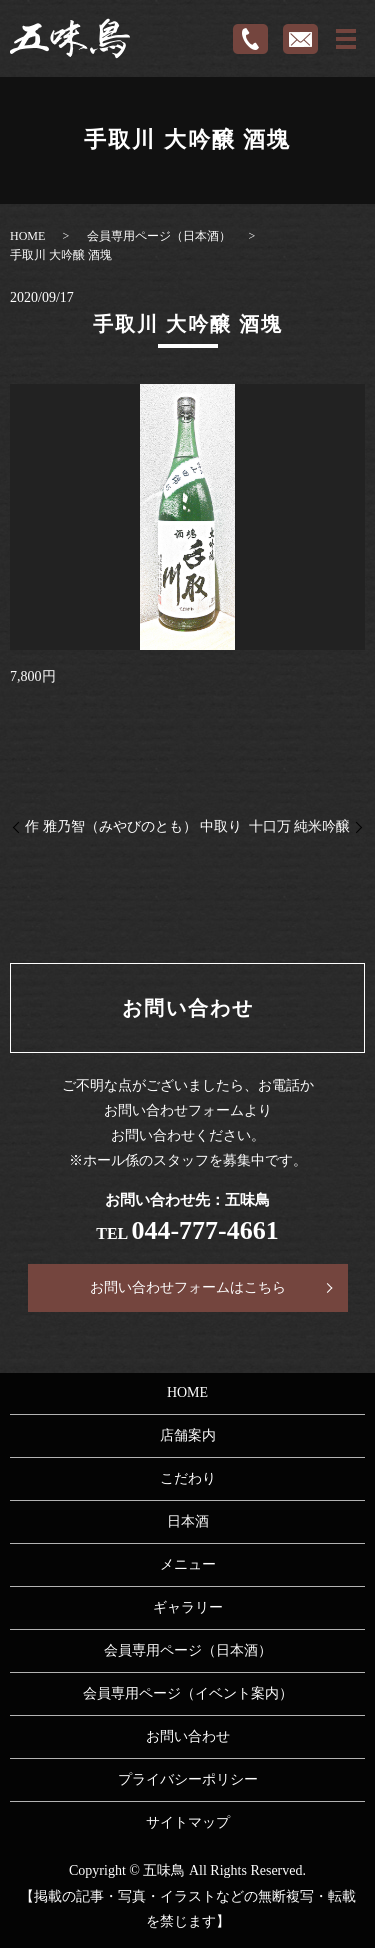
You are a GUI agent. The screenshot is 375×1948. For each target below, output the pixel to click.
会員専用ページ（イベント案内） (188, 1693)
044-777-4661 (204, 1230)
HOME (27, 236)
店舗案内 (188, 1435)
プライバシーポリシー (188, 1779)
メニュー (188, 1564)
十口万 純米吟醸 (300, 826)
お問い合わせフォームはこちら (188, 1287)
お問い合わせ (188, 1736)
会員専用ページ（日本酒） (159, 236)
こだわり (188, 1478)
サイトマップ (188, 1822)
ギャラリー (188, 1607)
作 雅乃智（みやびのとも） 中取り (133, 826)
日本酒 (188, 1521)
